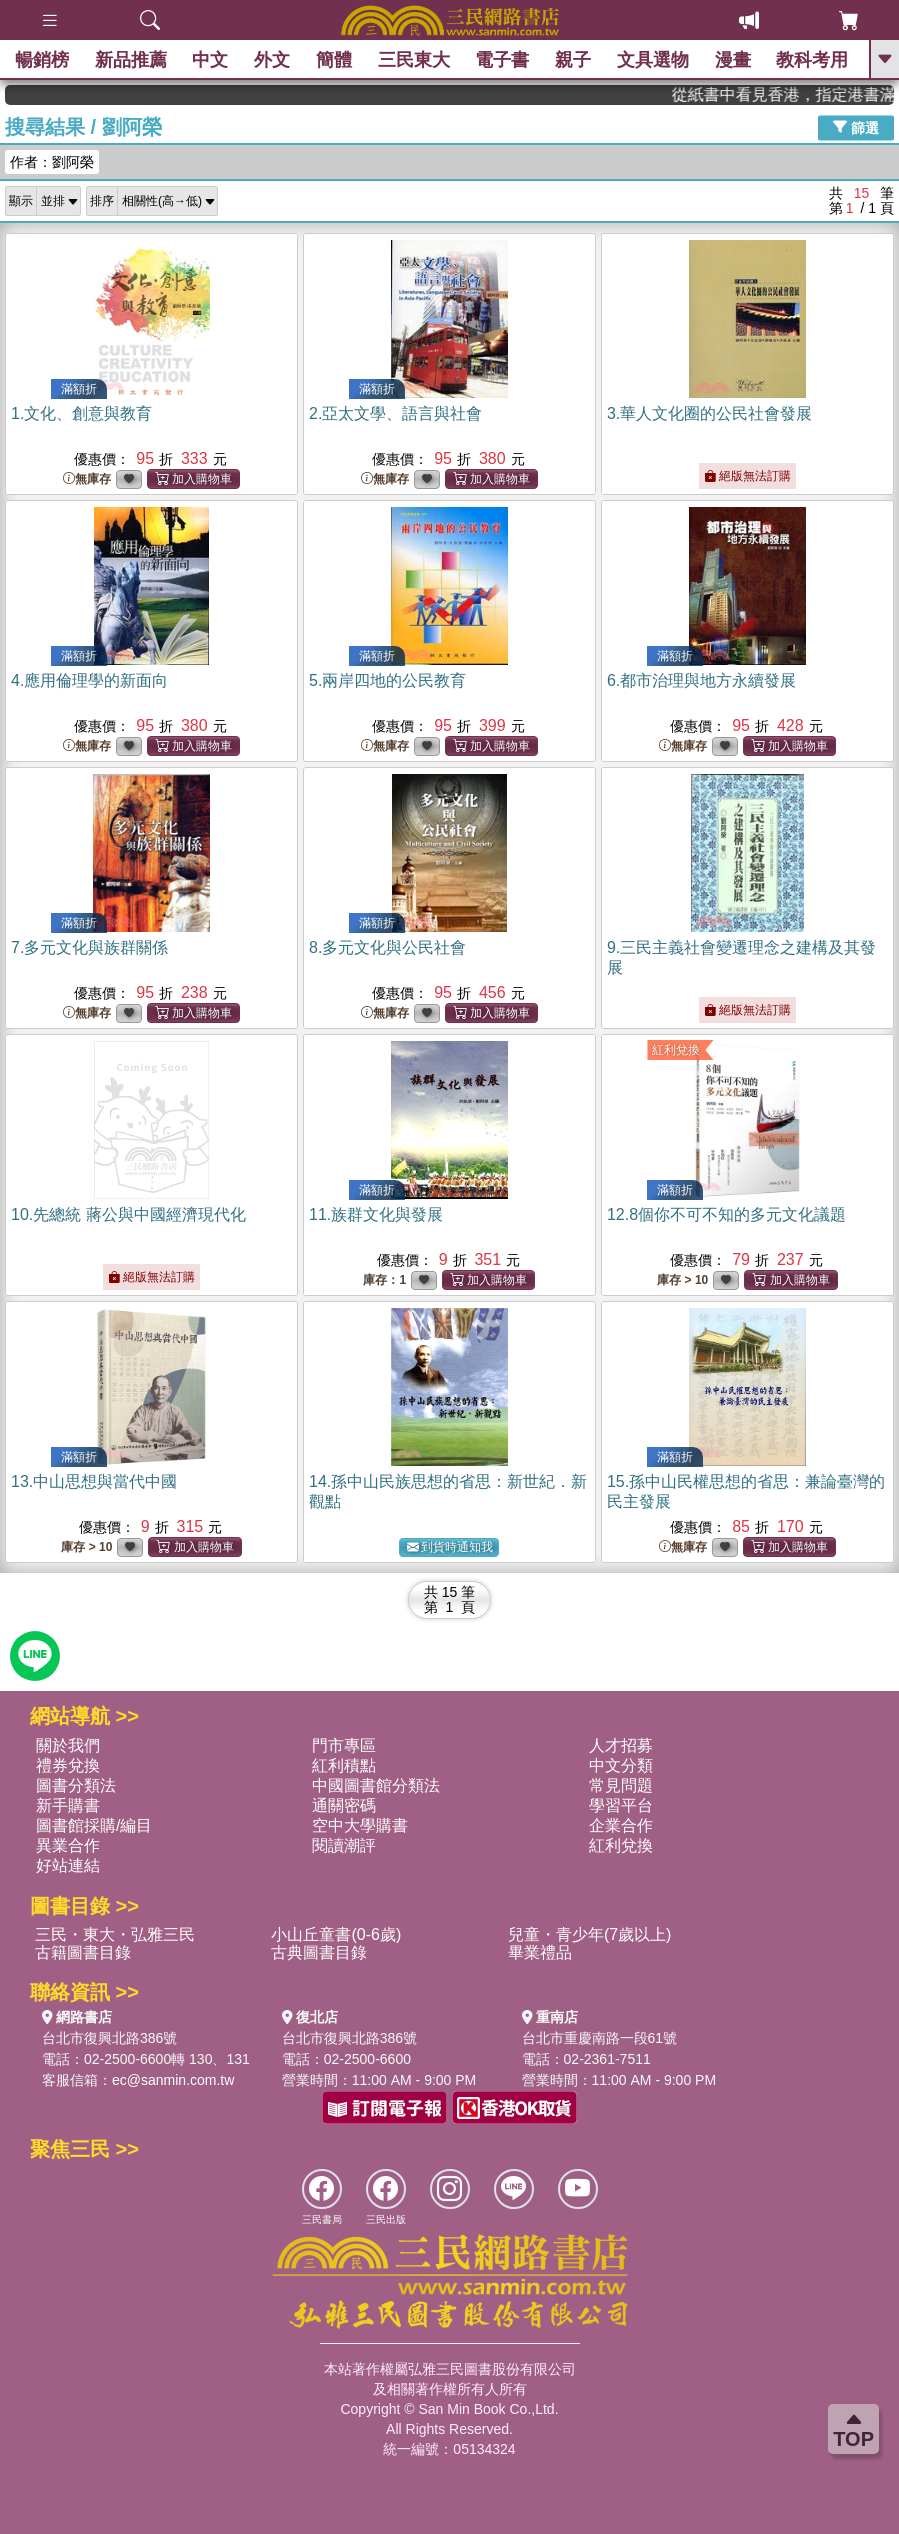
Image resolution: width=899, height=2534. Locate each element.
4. (89, 680)
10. (128, 1214)
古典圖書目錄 (319, 1952)
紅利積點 (344, 1765)
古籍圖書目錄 (83, 1952)
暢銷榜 (42, 60)
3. (709, 413)
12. (726, 1214)
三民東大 (414, 60)
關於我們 (68, 1745)
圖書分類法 (76, 1785)
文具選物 (653, 60)
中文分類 (621, 1765)
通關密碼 (344, 1805)
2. (395, 413)
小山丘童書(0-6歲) (336, 1934)
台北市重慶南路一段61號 (600, 2038)
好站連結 (68, 1865)
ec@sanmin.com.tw (173, 2080)
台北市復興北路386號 (109, 2038)
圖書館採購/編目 (94, 1825)
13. (94, 1481)
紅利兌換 (676, 1050)
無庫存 (87, 479)
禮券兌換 (68, 1765)
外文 (272, 60)
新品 (131, 60)
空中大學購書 (360, 1825)
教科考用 (812, 60)
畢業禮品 (540, 1952)
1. (81, 413)
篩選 (856, 127)
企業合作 (621, 1825)
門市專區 (344, 1745)
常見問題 (621, 1785)
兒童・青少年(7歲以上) (590, 1934)
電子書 (502, 60)
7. (89, 947)
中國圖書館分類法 (376, 1785)
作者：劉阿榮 (52, 162)
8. (387, 947)
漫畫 (733, 60)
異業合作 (68, 1845)
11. (376, 1214)
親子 (573, 60)
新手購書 (68, 1805)
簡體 (334, 60)
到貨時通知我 (450, 1547)
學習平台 (621, 1805)
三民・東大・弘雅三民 (115, 1934)
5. (387, 680)
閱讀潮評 (344, 1845)
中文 (210, 60)
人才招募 (621, 1745)
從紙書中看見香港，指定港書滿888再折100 (814, 94)
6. (701, 680)
